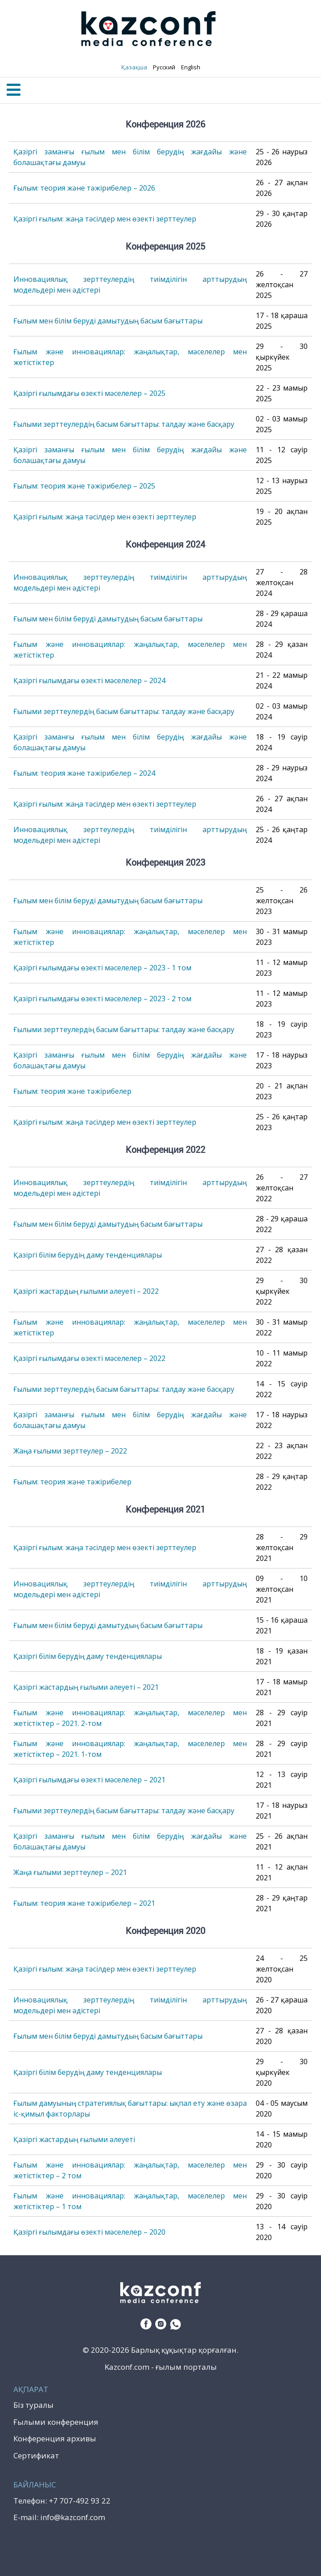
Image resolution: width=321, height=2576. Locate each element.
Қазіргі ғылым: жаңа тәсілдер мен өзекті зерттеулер (104, 219)
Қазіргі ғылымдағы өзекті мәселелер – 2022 (89, 1358)
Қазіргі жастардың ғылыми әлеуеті (74, 2139)
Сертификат (36, 2455)
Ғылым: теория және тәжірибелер (72, 1091)
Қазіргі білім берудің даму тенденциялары (87, 1255)
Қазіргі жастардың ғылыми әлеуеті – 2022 (86, 1291)
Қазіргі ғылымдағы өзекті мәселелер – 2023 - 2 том (102, 998)
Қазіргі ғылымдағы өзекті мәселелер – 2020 (89, 2232)
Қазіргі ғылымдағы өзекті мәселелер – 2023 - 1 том (102, 968)
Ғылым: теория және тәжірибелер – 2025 (84, 486)
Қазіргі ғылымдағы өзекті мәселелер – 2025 (89, 393)
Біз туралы (33, 2405)
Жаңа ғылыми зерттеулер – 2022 (70, 1451)
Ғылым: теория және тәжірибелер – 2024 (84, 773)
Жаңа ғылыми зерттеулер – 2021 (70, 1872)
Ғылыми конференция (55, 2422)
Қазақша (134, 67)
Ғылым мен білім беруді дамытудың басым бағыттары (108, 321)
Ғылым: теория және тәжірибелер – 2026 (84, 188)
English (190, 67)
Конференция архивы (54, 2438)
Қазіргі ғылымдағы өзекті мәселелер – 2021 (89, 1780)
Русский (163, 67)
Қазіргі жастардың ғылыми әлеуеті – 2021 (86, 1687)
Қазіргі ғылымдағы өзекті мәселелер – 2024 (89, 680)
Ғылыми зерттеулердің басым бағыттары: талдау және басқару (123, 424)
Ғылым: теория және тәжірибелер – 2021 (84, 1903)
